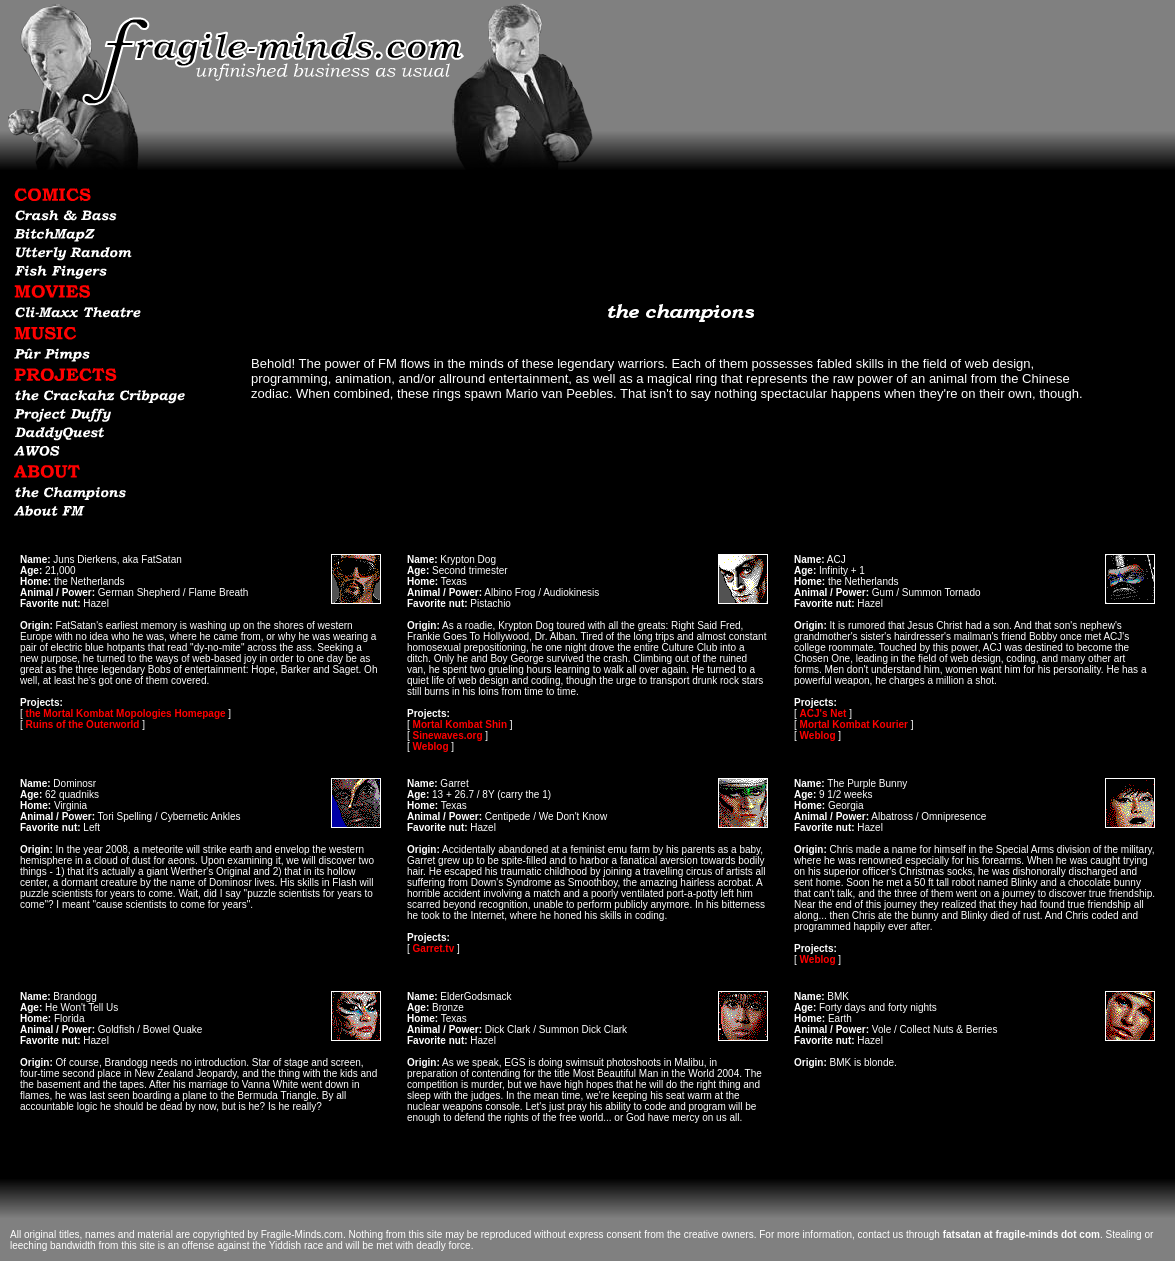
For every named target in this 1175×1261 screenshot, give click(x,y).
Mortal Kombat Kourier (854, 724)
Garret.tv (434, 948)
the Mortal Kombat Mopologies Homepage (126, 713)
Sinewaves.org (448, 735)
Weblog (431, 746)
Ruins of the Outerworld (83, 724)
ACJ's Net (823, 713)
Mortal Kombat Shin (460, 724)
